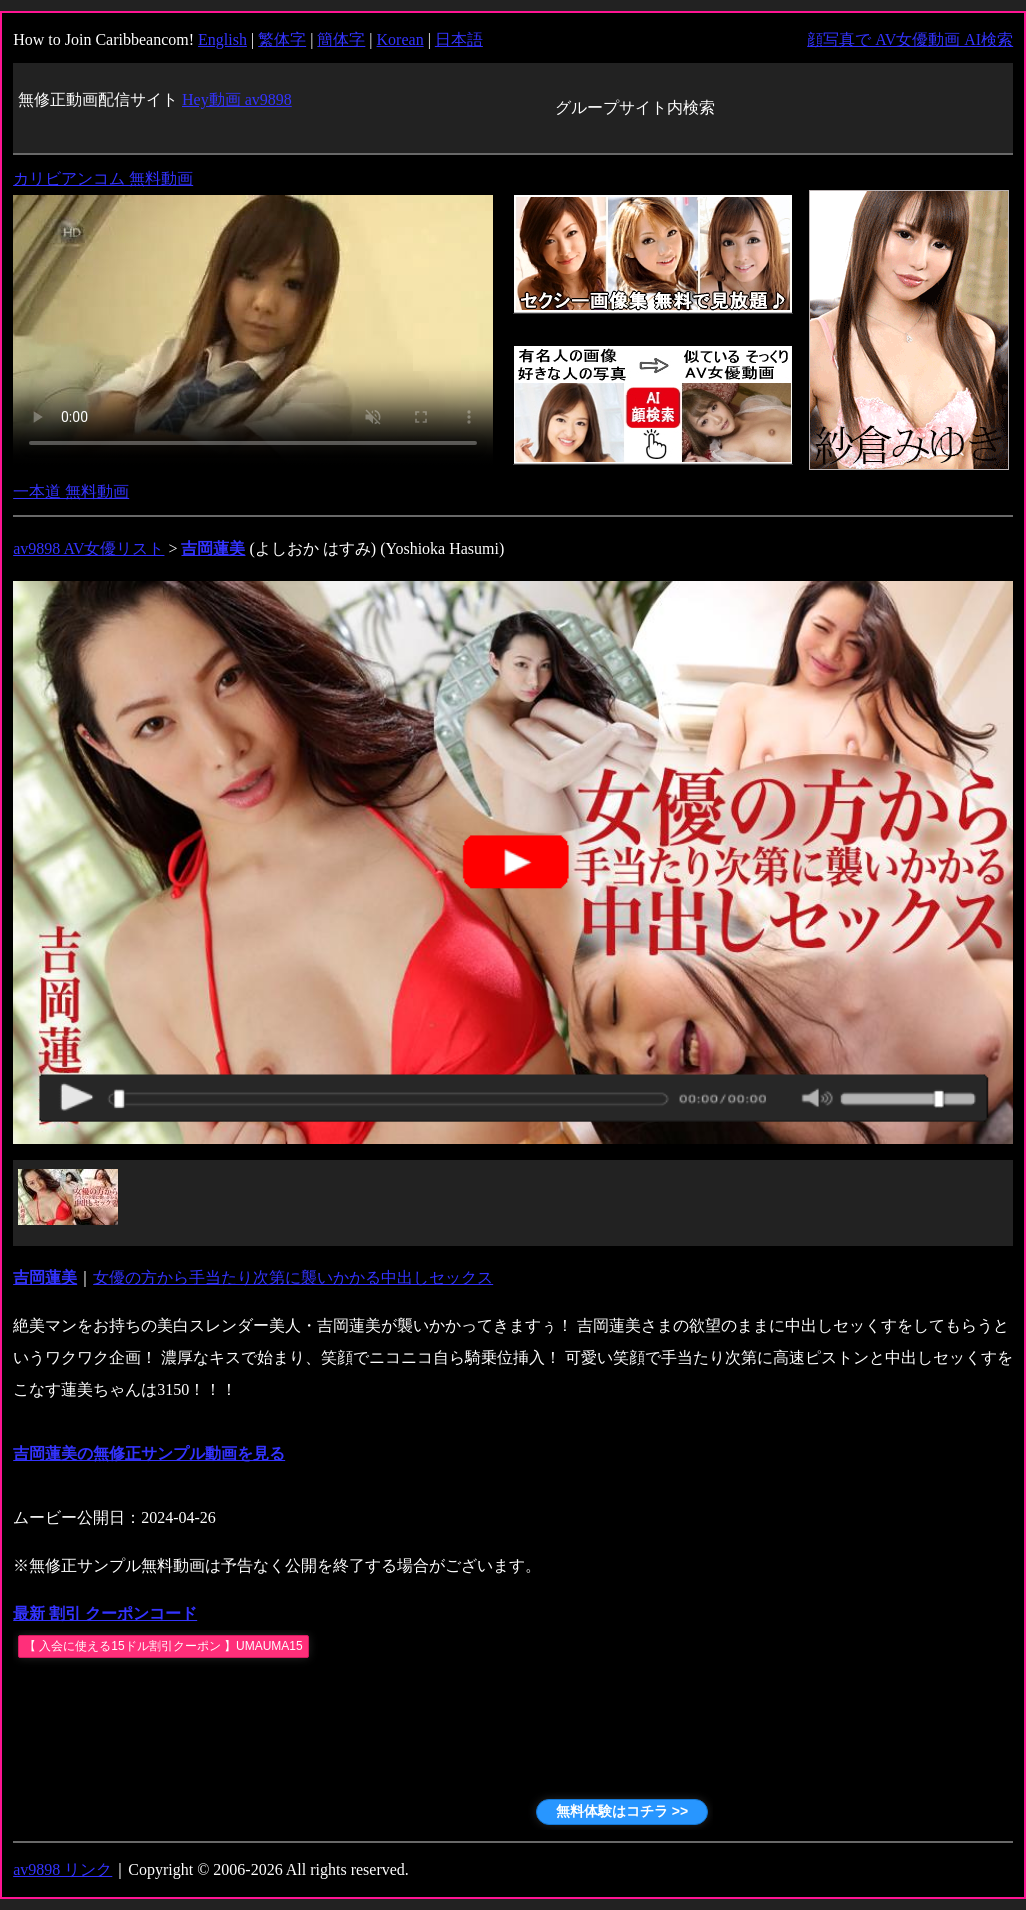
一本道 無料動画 (71, 491)
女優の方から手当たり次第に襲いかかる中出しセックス (293, 1277)
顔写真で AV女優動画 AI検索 (910, 39)
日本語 (459, 39)
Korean (400, 39)
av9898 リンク (62, 1869)
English (222, 39)
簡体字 (341, 39)
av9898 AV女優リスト (88, 548)
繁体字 (282, 39)
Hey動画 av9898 (237, 99)
